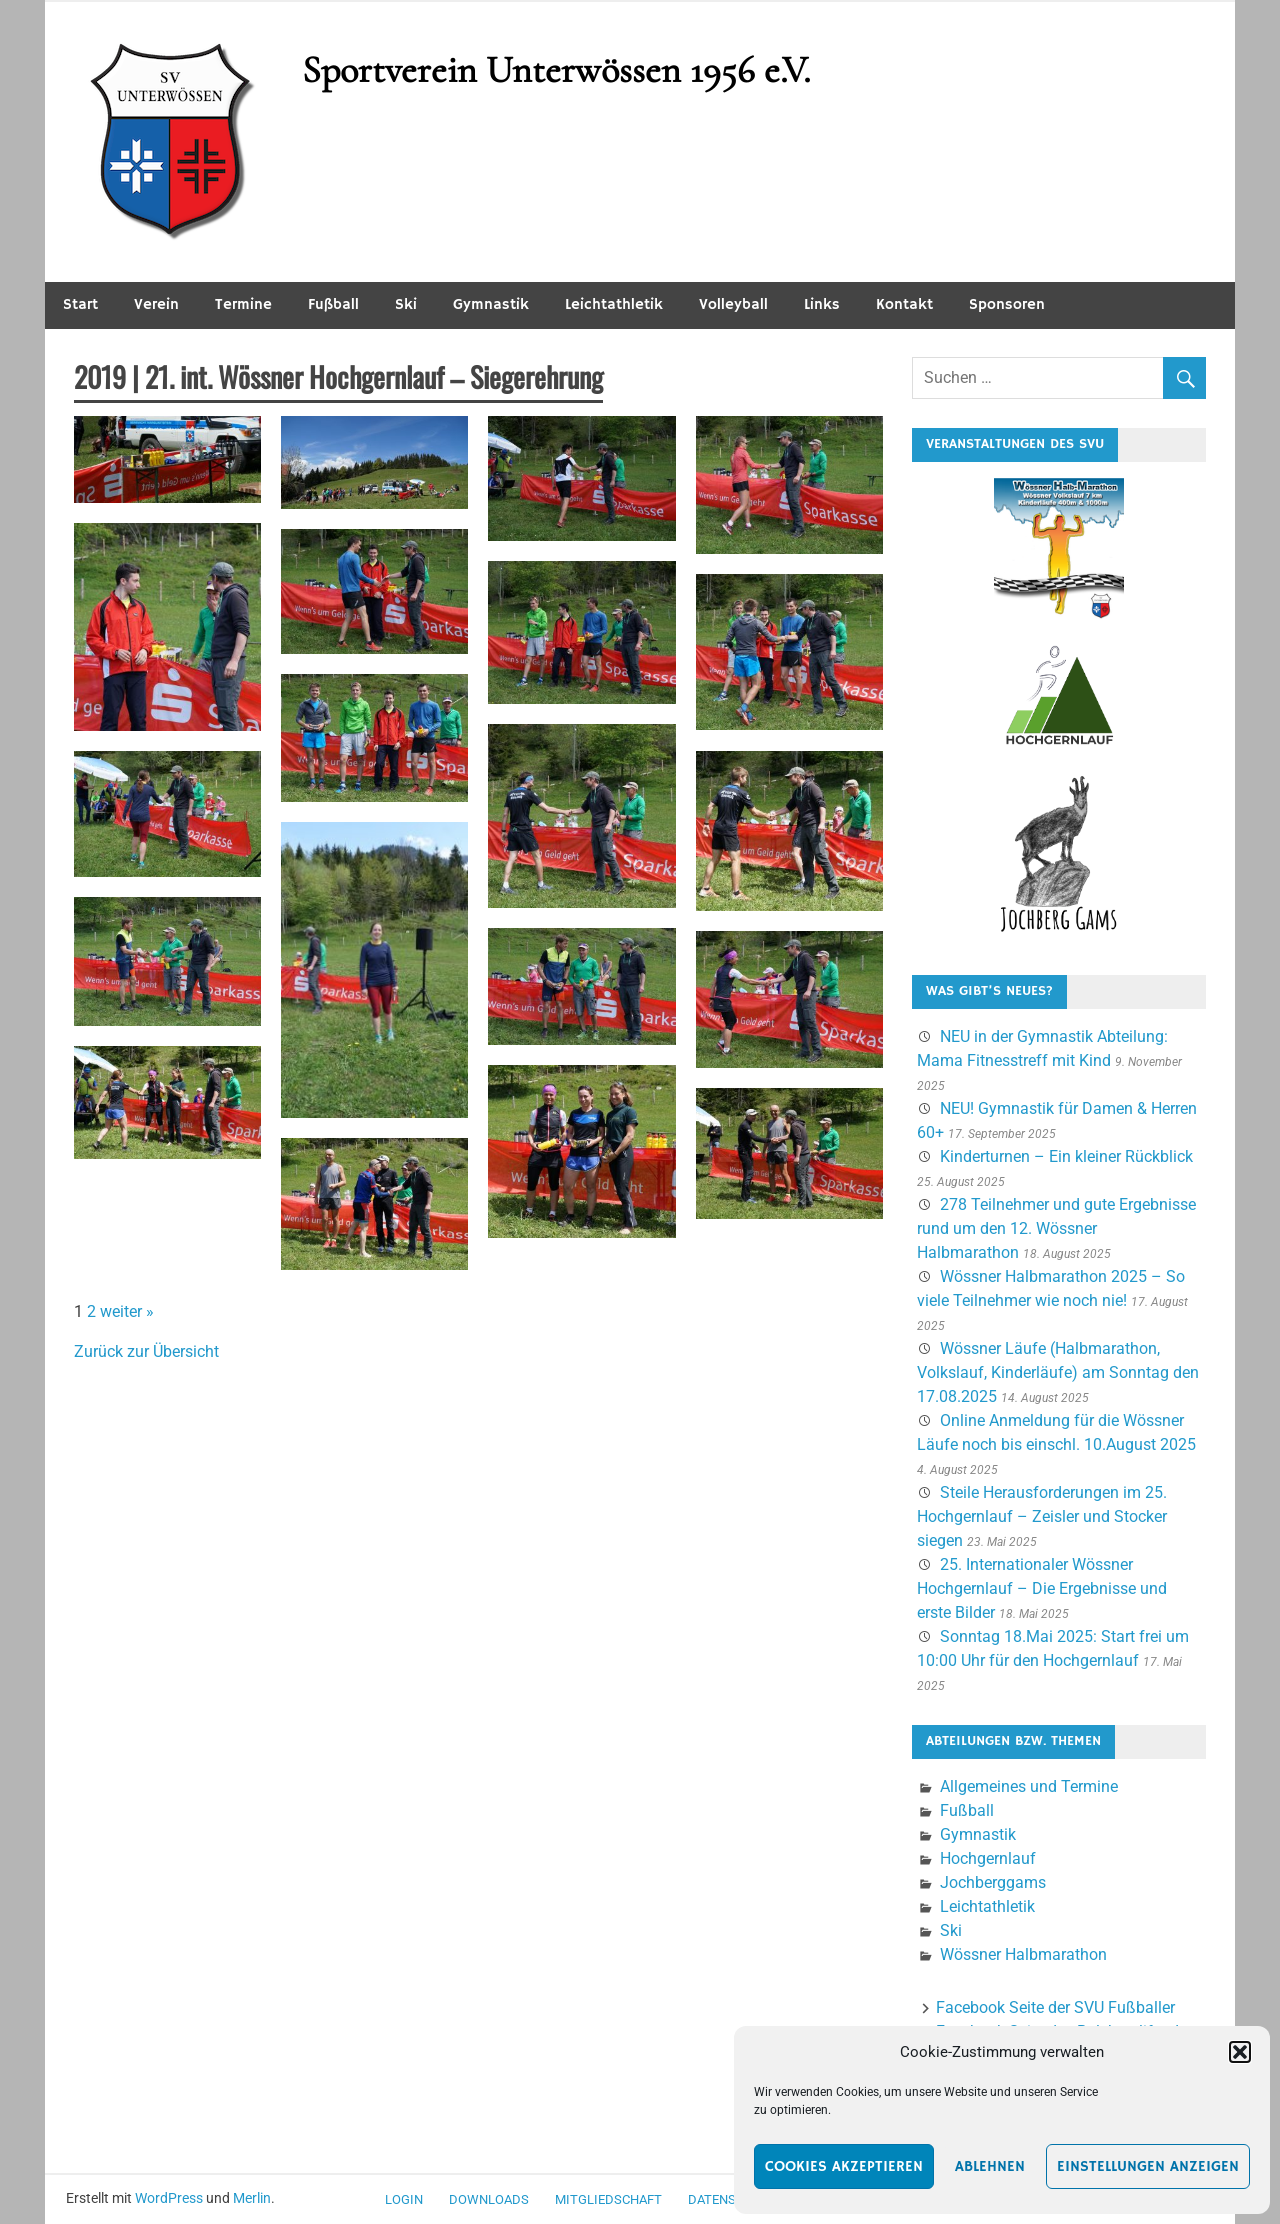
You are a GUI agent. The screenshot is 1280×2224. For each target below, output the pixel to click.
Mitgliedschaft (608, 2199)
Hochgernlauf (988, 1858)
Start (80, 304)
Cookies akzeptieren (844, 2166)
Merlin (252, 2198)
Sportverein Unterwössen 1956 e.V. (556, 70)
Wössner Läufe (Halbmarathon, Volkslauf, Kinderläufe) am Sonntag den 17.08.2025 (1058, 1372)
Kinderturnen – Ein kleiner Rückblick (1066, 1156)
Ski (406, 304)
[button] (1240, 2052)
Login (404, 2199)
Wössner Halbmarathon (1023, 1954)
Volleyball (733, 304)
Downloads (489, 2199)
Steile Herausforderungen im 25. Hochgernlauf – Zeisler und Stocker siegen (1042, 1516)
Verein (156, 304)
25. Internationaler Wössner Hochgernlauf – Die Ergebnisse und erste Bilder (1042, 1588)
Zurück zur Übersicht (146, 1351)
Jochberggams (993, 1882)
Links (822, 304)
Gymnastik (491, 304)
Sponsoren (1007, 304)
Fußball (333, 304)
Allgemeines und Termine (1029, 1786)
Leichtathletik (614, 304)
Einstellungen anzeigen (1148, 2166)
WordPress (169, 2198)
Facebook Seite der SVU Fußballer (1055, 2007)
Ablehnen (990, 2166)
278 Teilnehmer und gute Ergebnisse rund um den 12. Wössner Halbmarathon (1056, 1228)
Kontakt (904, 304)
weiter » (127, 1311)
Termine (243, 304)
